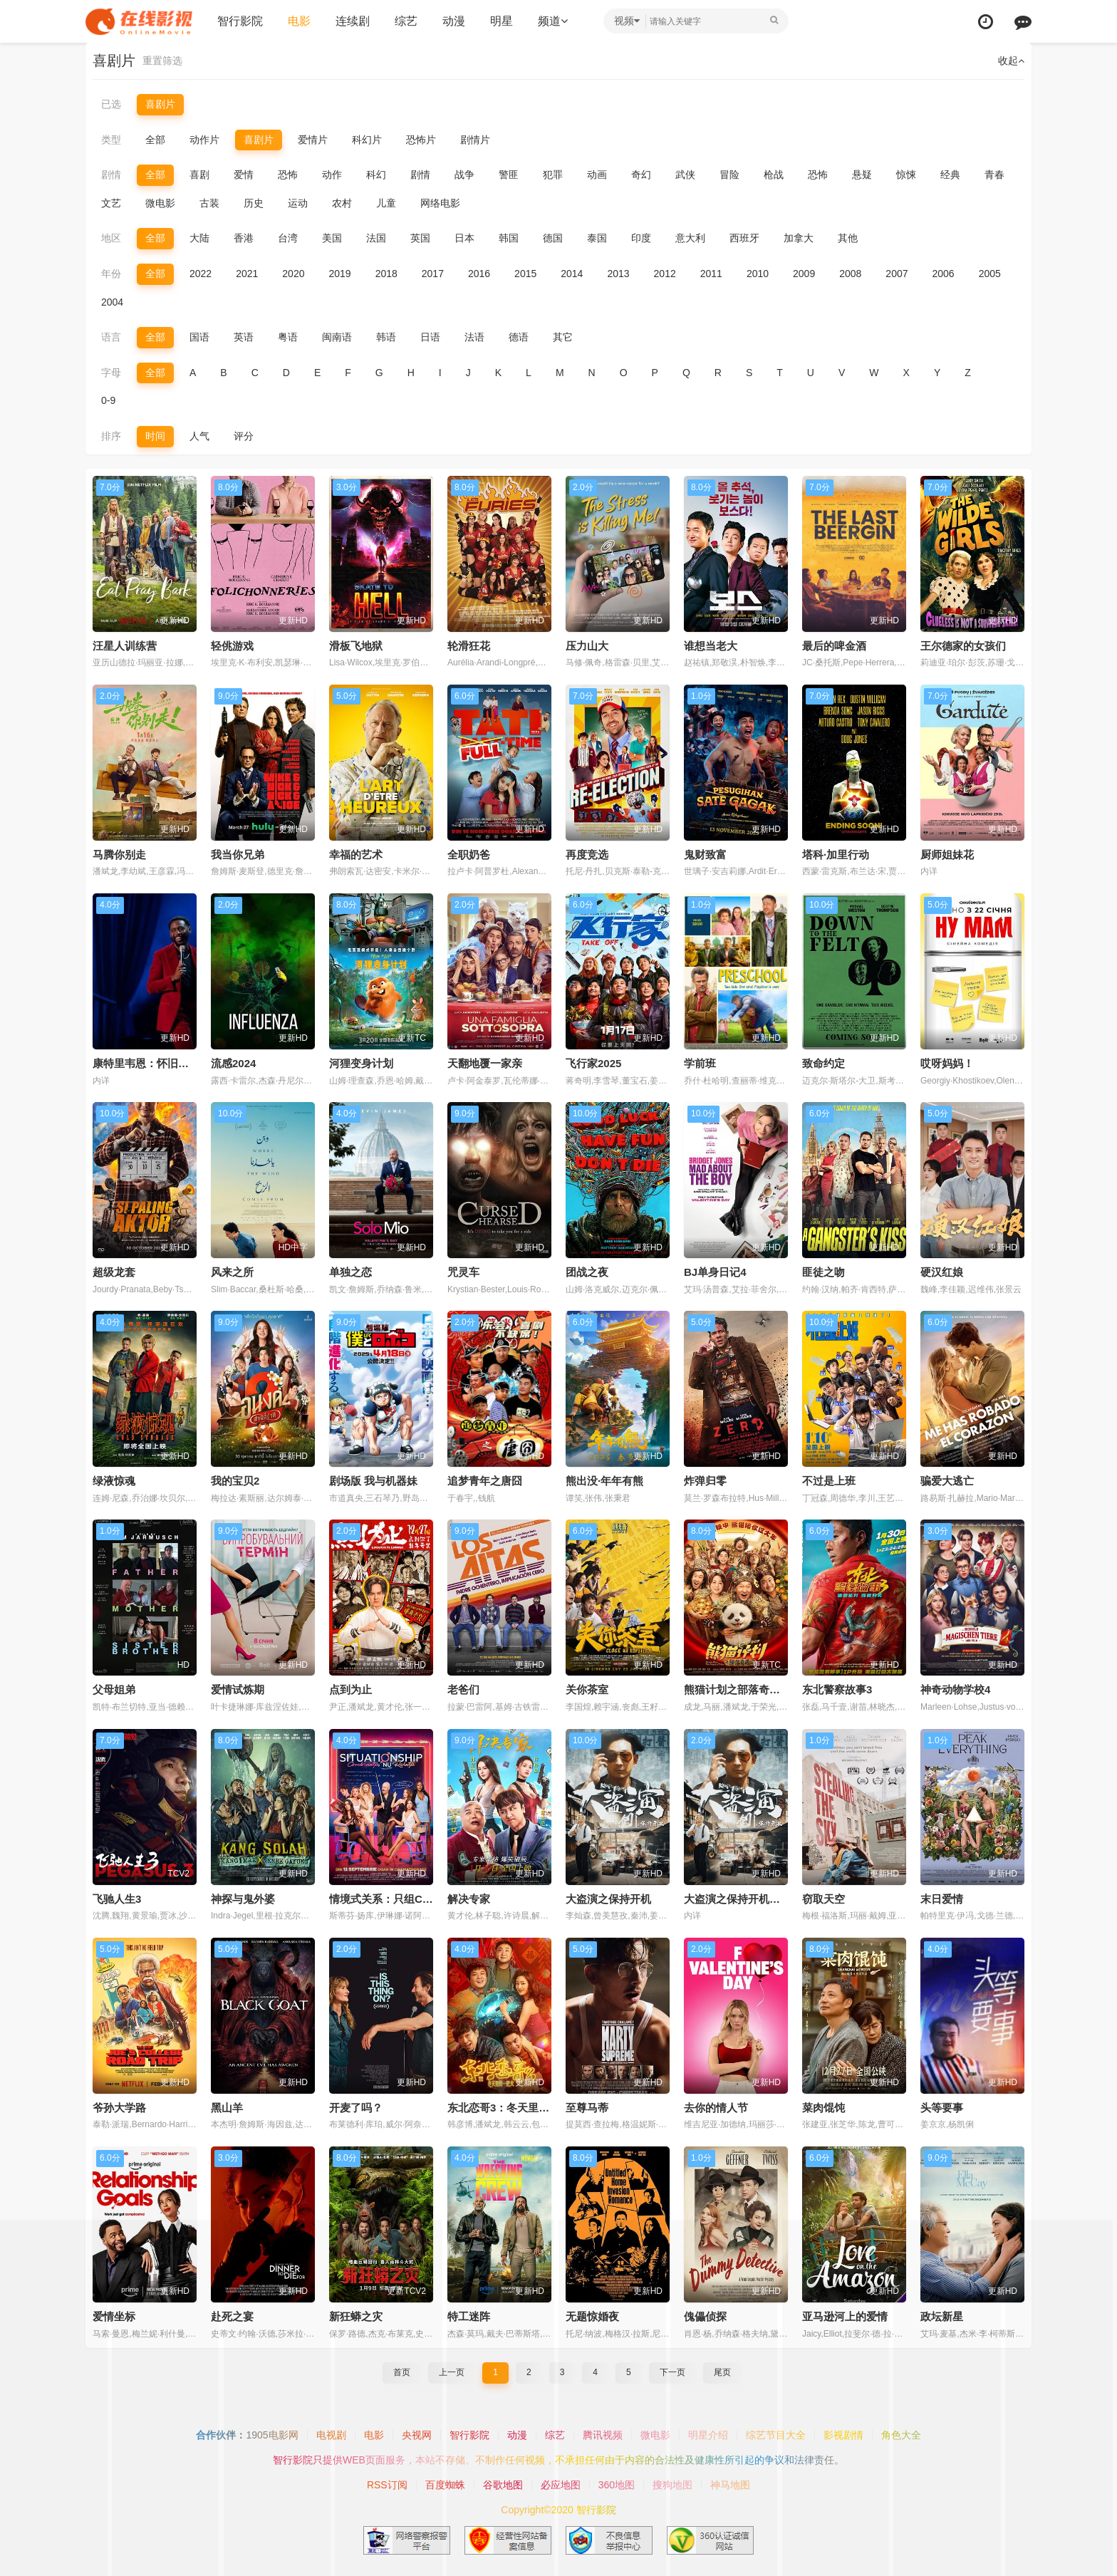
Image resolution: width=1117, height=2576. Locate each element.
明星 (501, 21)
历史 (254, 203)
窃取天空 (823, 1899)
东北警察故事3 (837, 1689)
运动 (298, 203)
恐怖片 (421, 139)
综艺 (406, 21)
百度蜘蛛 (445, 2485)
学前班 (700, 1063)
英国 (420, 238)
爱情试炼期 (237, 1689)
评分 (244, 436)
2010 (758, 273)
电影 (299, 21)
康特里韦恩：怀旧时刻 (146, 1063)
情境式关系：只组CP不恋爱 (395, 1899)
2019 (339, 273)
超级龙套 (114, 1272)
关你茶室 (587, 1689)
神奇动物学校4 (955, 1689)
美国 (332, 238)
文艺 (111, 203)
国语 (199, 337)
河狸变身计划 (361, 1063)
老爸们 (463, 1689)
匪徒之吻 (823, 1272)
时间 (155, 436)
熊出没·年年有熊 (604, 1481)
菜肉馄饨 (823, 2108)
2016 (479, 273)
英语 (244, 337)
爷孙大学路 (119, 2108)
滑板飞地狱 (356, 646)
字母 (111, 372)
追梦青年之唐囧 (484, 1481)
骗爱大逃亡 (947, 1481)
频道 (553, 21)
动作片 (204, 139)
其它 (563, 337)
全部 (155, 139)
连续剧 (353, 21)
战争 (464, 174)
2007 (896, 273)
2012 (665, 273)
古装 (209, 203)
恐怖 (288, 174)
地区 (111, 238)
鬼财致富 (705, 854)
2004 (112, 302)
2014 (572, 273)
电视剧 (331, 2435)
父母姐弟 (114, 1689)
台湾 (288, 238)
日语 (430, 337)
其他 (848, 238)
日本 (464, 238)
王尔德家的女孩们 (963, 646)
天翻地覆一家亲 (484, 1063)
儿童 (386, 203)
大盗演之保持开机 (608, 1899)
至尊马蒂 (587, 2108)
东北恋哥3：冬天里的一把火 (514, 2108)
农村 (342, 203)
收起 (1011, 60)
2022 (200, 273)
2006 (943, 273)
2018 (386, 273)
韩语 (386, 337)
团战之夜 (587, 1272)
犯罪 (553, 174)
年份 (111, 273)
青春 (994, 174)
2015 (525, 273)
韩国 (509, 238)
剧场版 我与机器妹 (373, 1481)
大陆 (199, 238)
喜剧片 (160, 104)
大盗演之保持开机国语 (737, 1899)
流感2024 (233, 1063)
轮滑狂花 (468, 646)
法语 (474, 337)
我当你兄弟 (237, 854)
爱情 (244, 174)
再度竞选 (587, 854)
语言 (111, 337)
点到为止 (350, 1689)
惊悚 (906, 174)
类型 (111, 139)
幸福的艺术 (356, 854)
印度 (641, 238)
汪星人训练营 (125, 646)
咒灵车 (463, 1272)
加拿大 (799, 238)
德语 (519, 337)
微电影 (160, 203)
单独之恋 (350, 1272)
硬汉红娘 (941, 1272)
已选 (111, 104)
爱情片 (313, 139)
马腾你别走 (119, 854)
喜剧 (199, 174)
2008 (850, 273)
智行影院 (240, 21)
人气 (199, 436)
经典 (950, 174)
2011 (711, 273)
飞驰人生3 (117, 1899)
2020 (293, 273)
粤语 (288, 337)
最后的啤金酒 (834, 646)
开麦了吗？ (356, 2108)
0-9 (108, 400)
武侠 (685, 174)
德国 (553, 238)
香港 (244, 238)
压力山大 (587, 646)
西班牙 (744, 238)
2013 (618, 273)
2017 (433, 273)
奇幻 (641, 174)
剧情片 (475, 139)
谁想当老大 (710, 646)
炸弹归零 (705, 1481)
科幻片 (367, 139)
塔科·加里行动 (835, 854)
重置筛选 (162, 60)
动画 (597, 174)
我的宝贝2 (235, 1481)
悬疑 (862, 174)
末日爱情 (941, 1899)
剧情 (111, 174)
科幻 (376, 174)
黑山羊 (227, 2108)
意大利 (690, 238)
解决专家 (468, 1899)
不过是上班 (829, 1481)
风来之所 (232, 1272)
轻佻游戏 (232, 646)
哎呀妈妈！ (947, 1063)
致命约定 (823, 1063)
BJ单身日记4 (715, 1272)
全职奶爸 (468, 854)
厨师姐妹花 (947, 854)
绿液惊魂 (114, 1481)
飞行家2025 (593, 1063)
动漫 (453, 21)
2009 (804, 273)
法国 (376, 238)
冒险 (729, 174)
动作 (332, 174)
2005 (990, 273)
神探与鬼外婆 (243, 1899)
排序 (111, 436)
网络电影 (440, 203)
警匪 (509, 174)
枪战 (774, 174)
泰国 (597, 238)
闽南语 (337, 337)
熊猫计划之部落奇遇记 (737, 1689)
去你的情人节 (716, 2108)
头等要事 (941, 2108)
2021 (247, 273)
